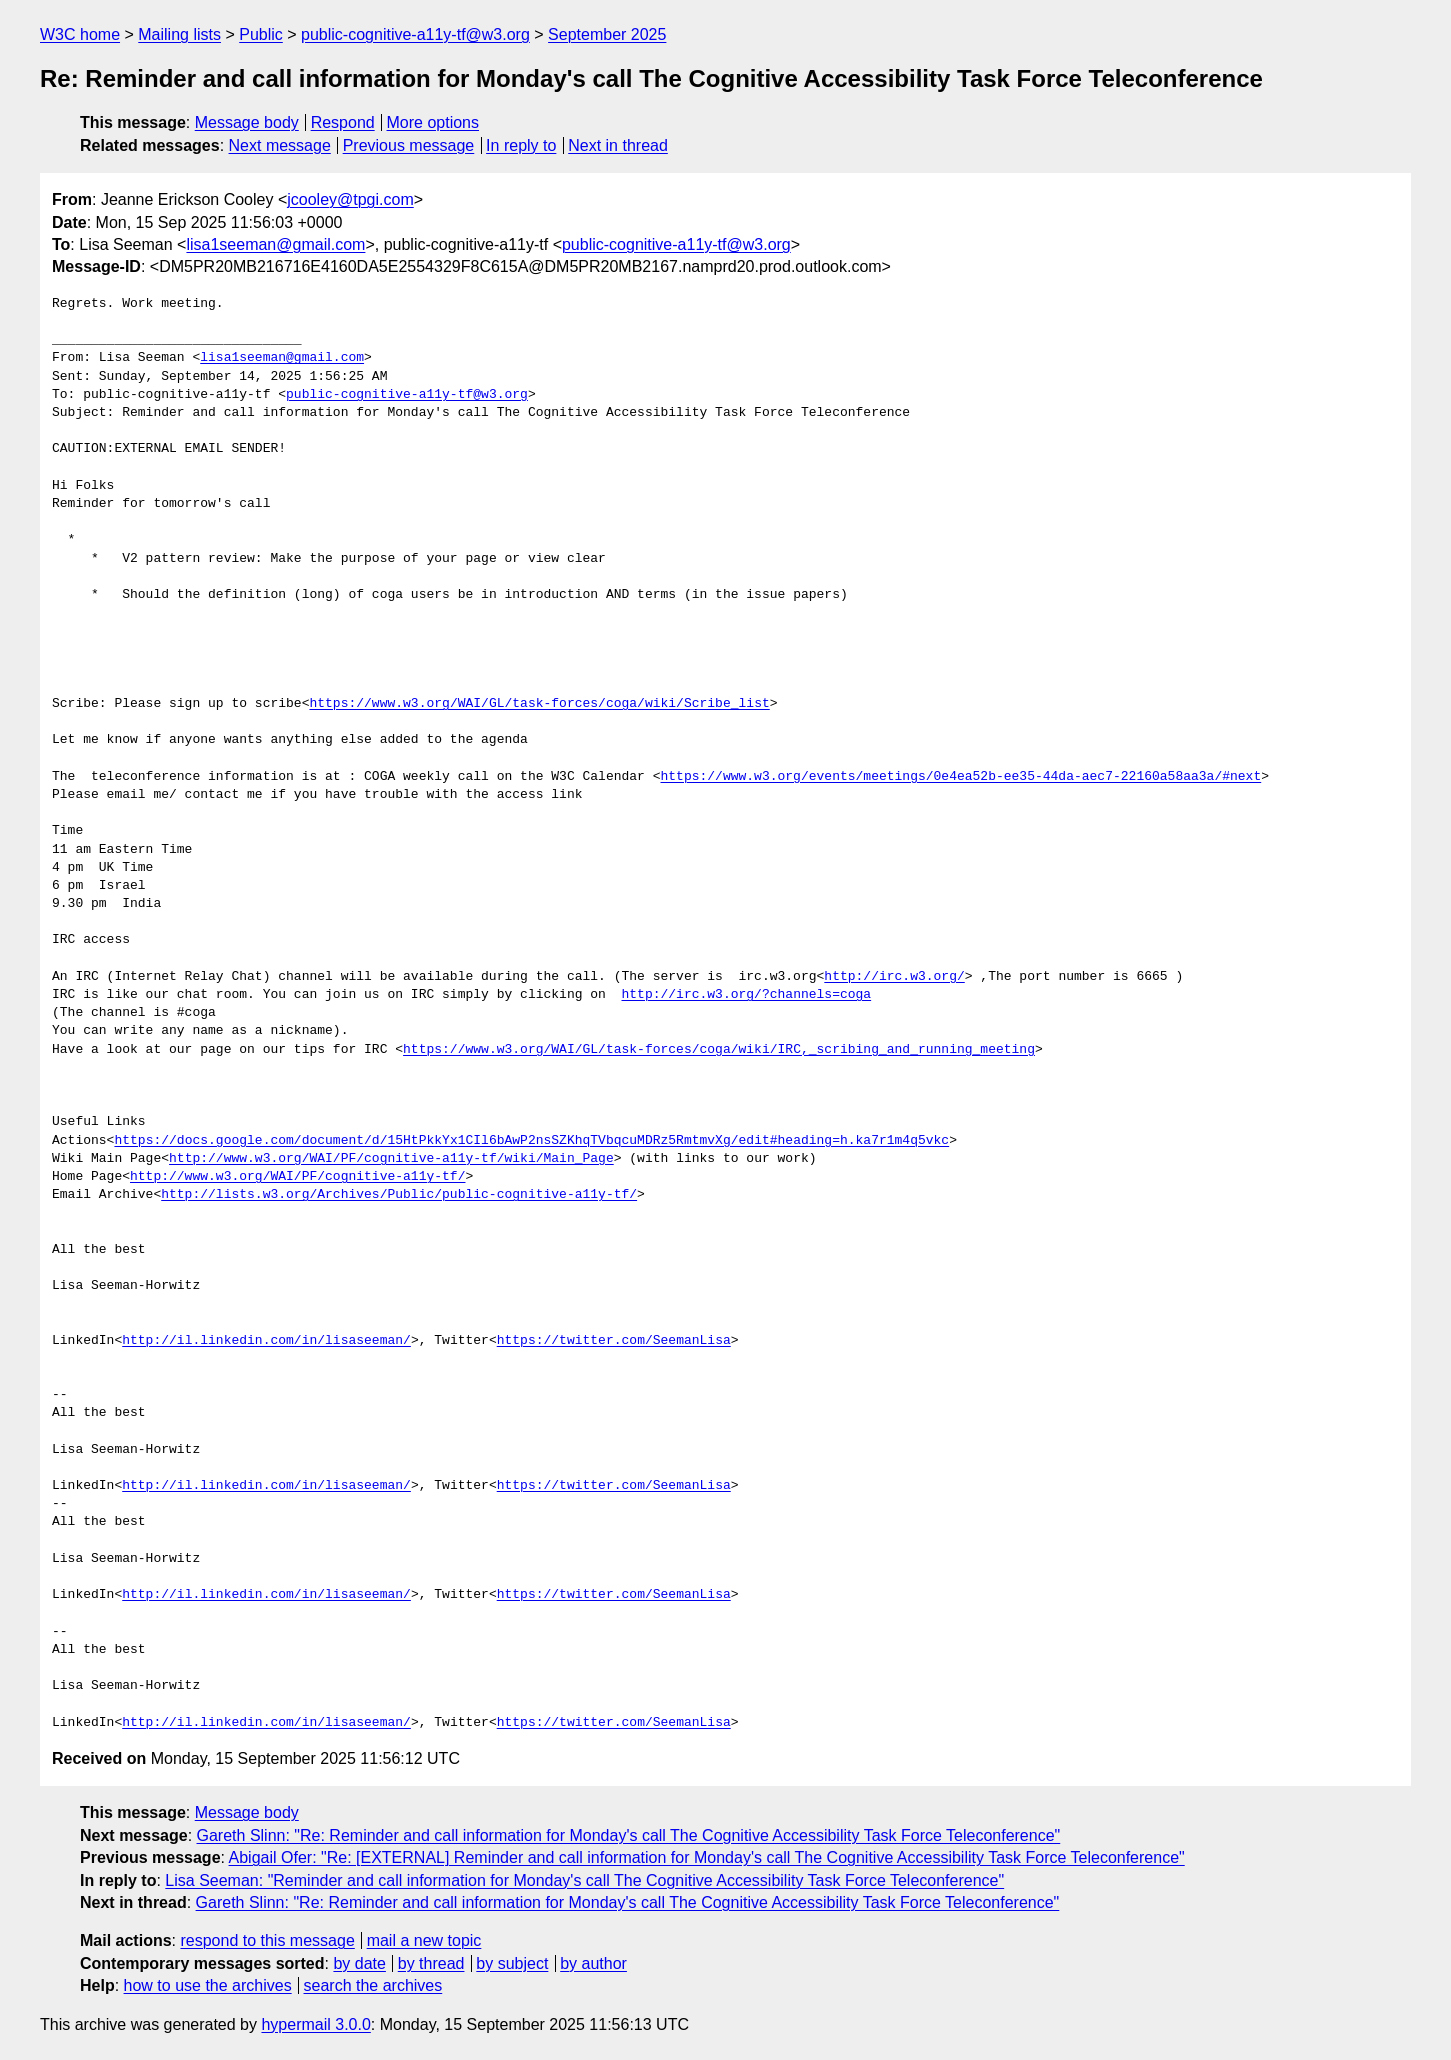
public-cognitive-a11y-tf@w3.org (415, 34)
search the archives (373, 1985)
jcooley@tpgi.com (350, 199)
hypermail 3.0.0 (315, 2024)
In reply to (521, 145)
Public (261, 34)
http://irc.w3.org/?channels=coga (746, 995)
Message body (247, 122)
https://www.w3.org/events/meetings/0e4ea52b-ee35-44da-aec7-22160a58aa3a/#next (960, 777)
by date (359, 1963)
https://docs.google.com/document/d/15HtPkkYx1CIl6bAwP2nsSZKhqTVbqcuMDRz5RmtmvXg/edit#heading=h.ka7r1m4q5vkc (531, 1141)
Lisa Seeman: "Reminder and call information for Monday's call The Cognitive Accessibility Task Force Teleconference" (584, 1880)
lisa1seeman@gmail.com (275, 244)
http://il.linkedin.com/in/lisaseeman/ (266, 1341)
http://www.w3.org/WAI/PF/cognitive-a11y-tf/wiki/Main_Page (391, 1159)
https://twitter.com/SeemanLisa (614, 1341)
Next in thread (618, 145)
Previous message (409, 145)
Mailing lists (179, 34)
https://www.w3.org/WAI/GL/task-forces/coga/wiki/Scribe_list (539, 704)
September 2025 (607, 34)
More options (433, 122)
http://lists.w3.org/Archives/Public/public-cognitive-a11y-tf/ (399, 1195)
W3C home (80, 34)
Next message (280, 145)
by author (593, 1963)
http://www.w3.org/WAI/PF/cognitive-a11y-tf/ (297, 1177)
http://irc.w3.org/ (894, 977)
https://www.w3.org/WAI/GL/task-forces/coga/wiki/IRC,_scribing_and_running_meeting (719, 1050)
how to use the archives (208, 1985)
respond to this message (267, 1940)
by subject (512, 1963)
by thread (431, 1963)
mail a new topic (424, 1940)
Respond (343, 122)
